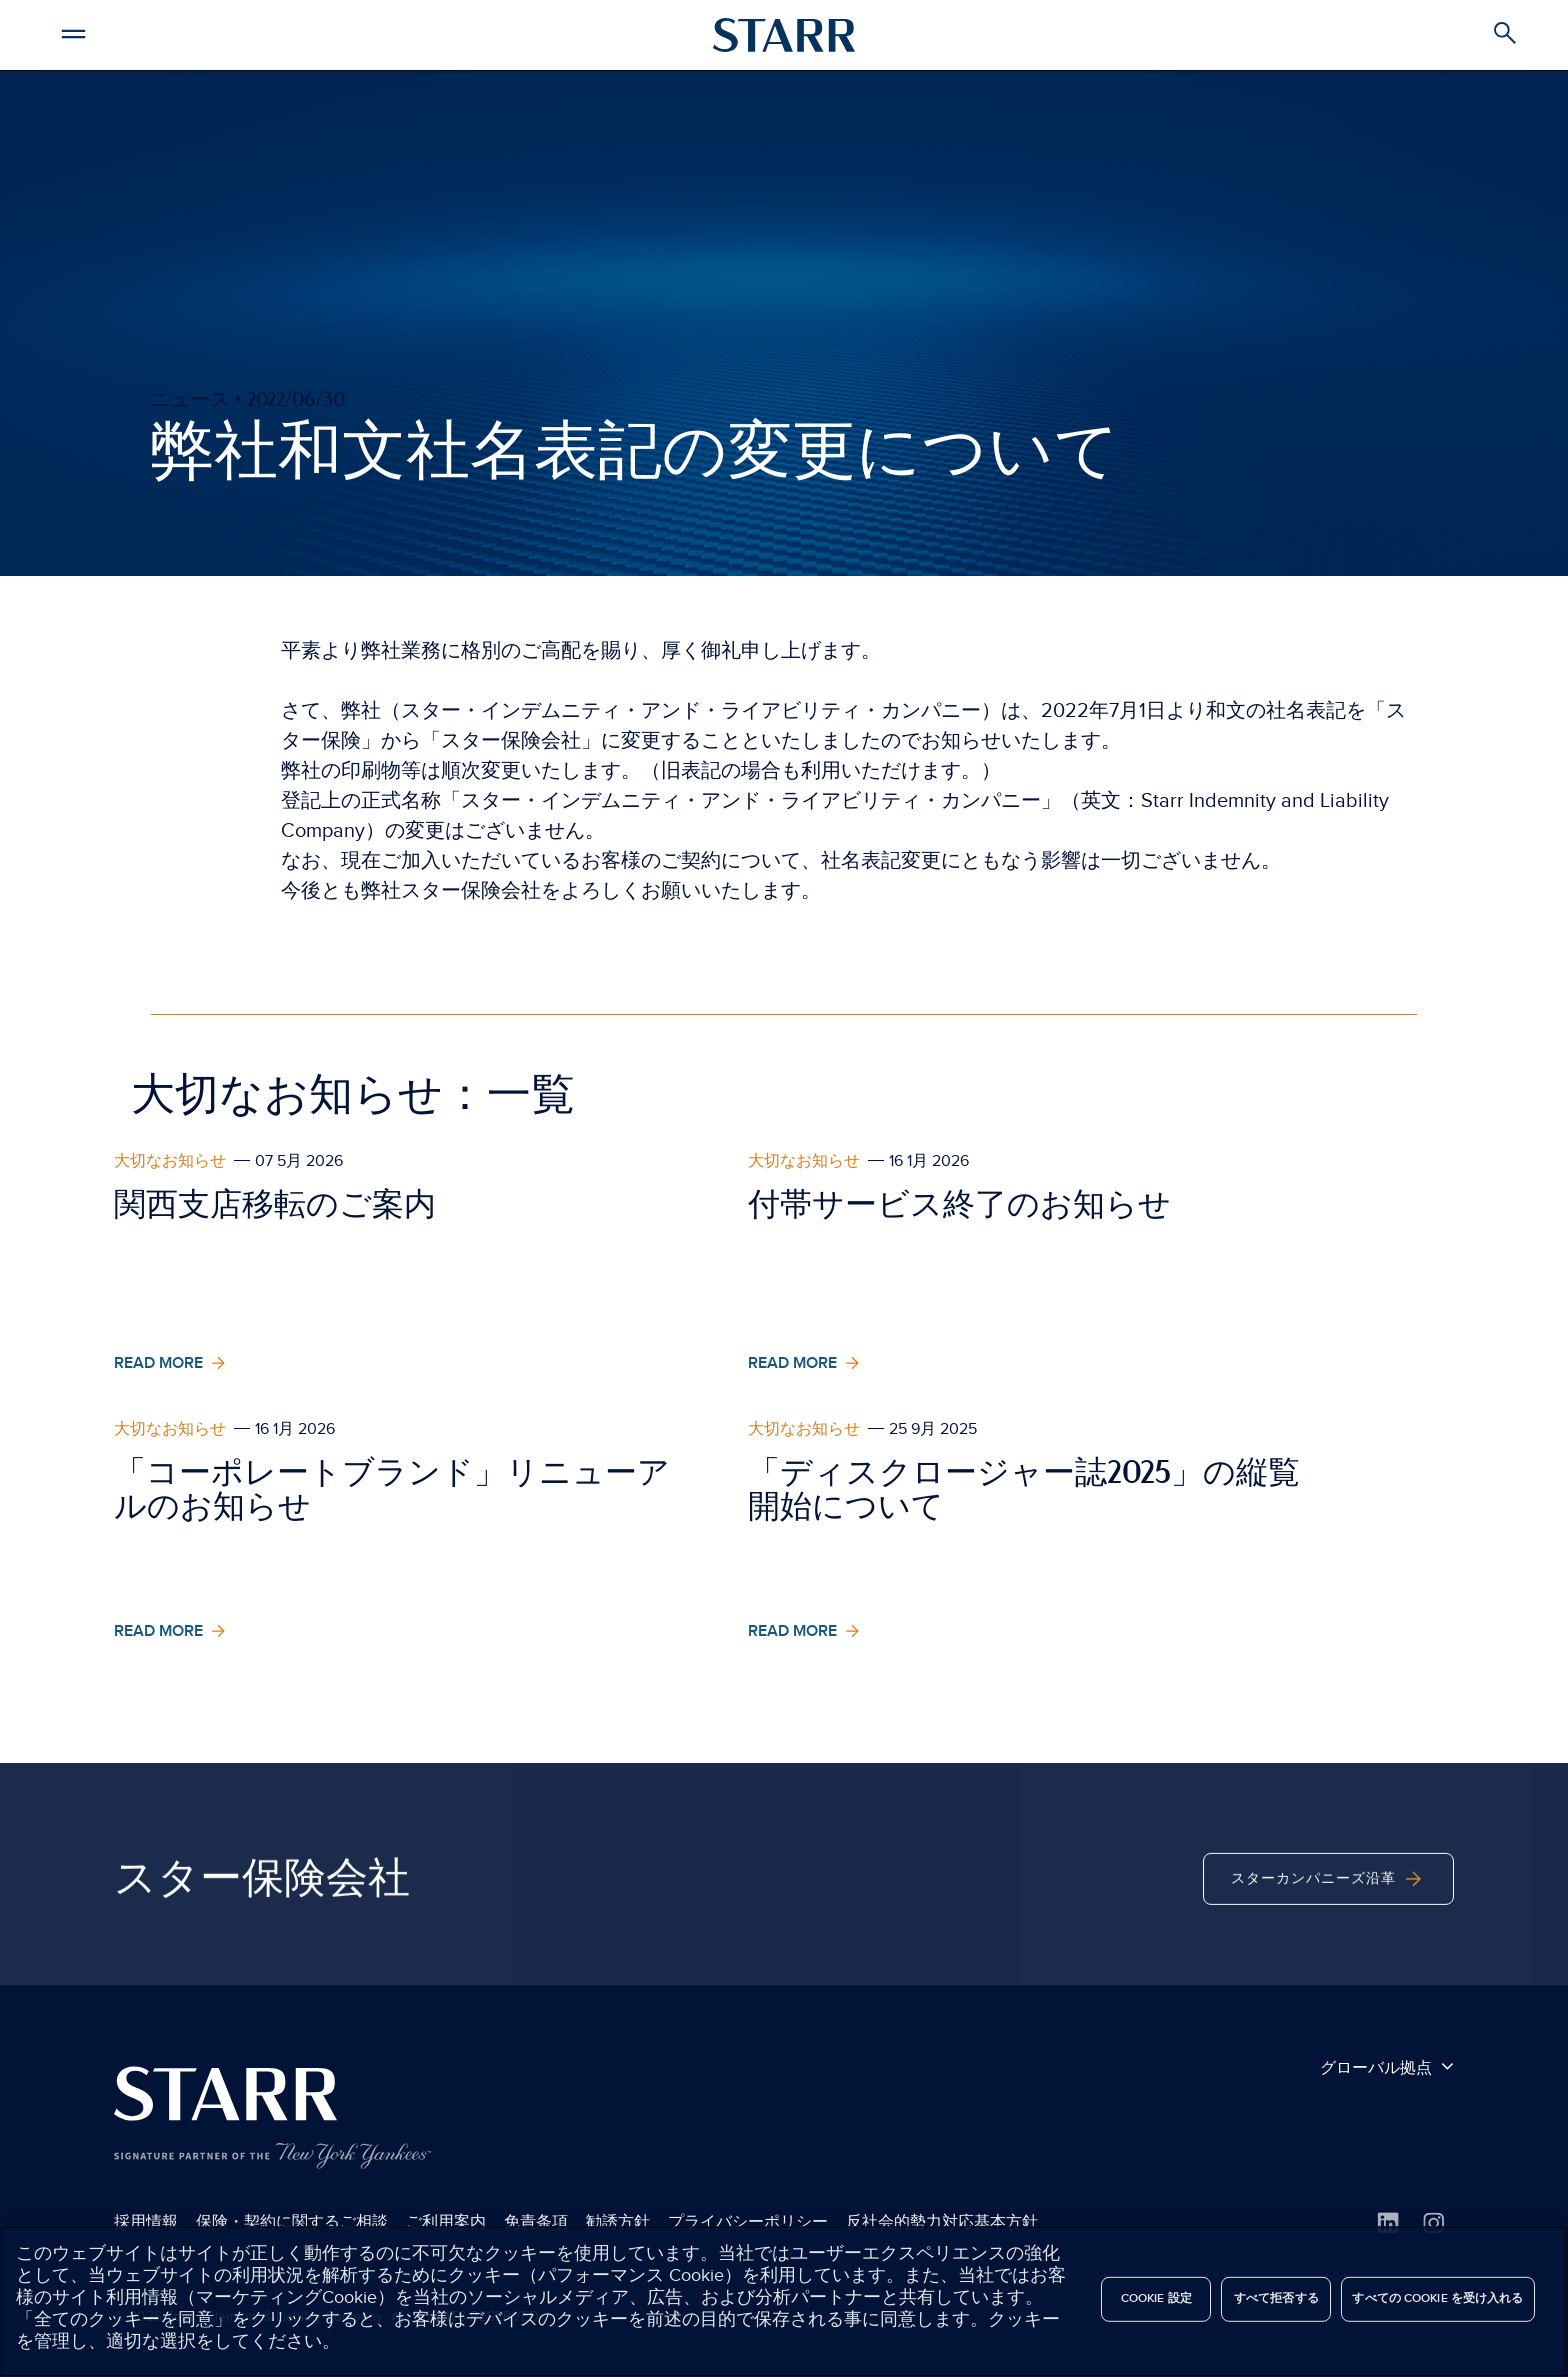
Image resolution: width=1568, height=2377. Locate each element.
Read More (172, 1363)
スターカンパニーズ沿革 (1328, 1919)
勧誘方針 (618, 2222)
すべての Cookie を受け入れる (1437, 2298)
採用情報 (146, 2222)
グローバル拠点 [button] (1387, 2067)
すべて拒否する (1276, 2298)
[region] (784, 2301)
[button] (73, 31)
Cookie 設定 (1156, 2298)
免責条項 (536, 2222)
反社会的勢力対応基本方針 (942, 2222)
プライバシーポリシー (748, 2222)
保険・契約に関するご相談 (292, 2222)
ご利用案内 (446, 2222)
